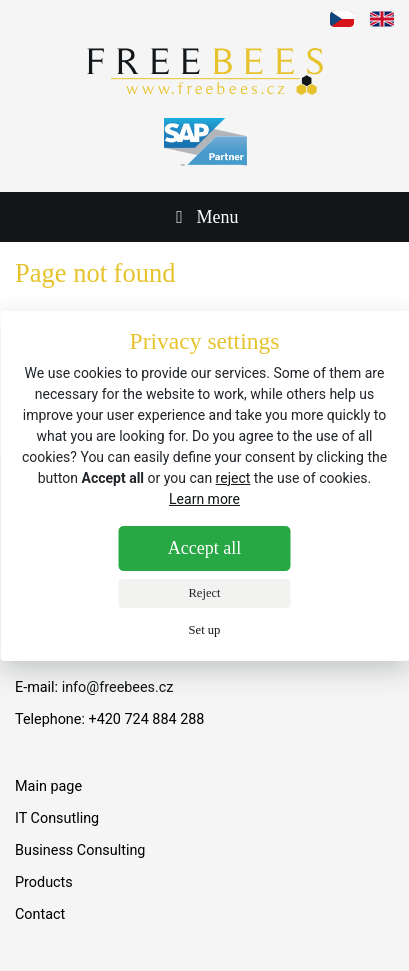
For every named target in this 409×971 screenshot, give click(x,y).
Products (44, 882)
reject (233, 478)
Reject (204, 593)
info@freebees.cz (118, 687)
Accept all (204, 548)
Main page (48, 786)
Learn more (204, 499)
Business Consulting (80, 850)
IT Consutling (57, 818)
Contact (40, 914)
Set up (205, 630)
